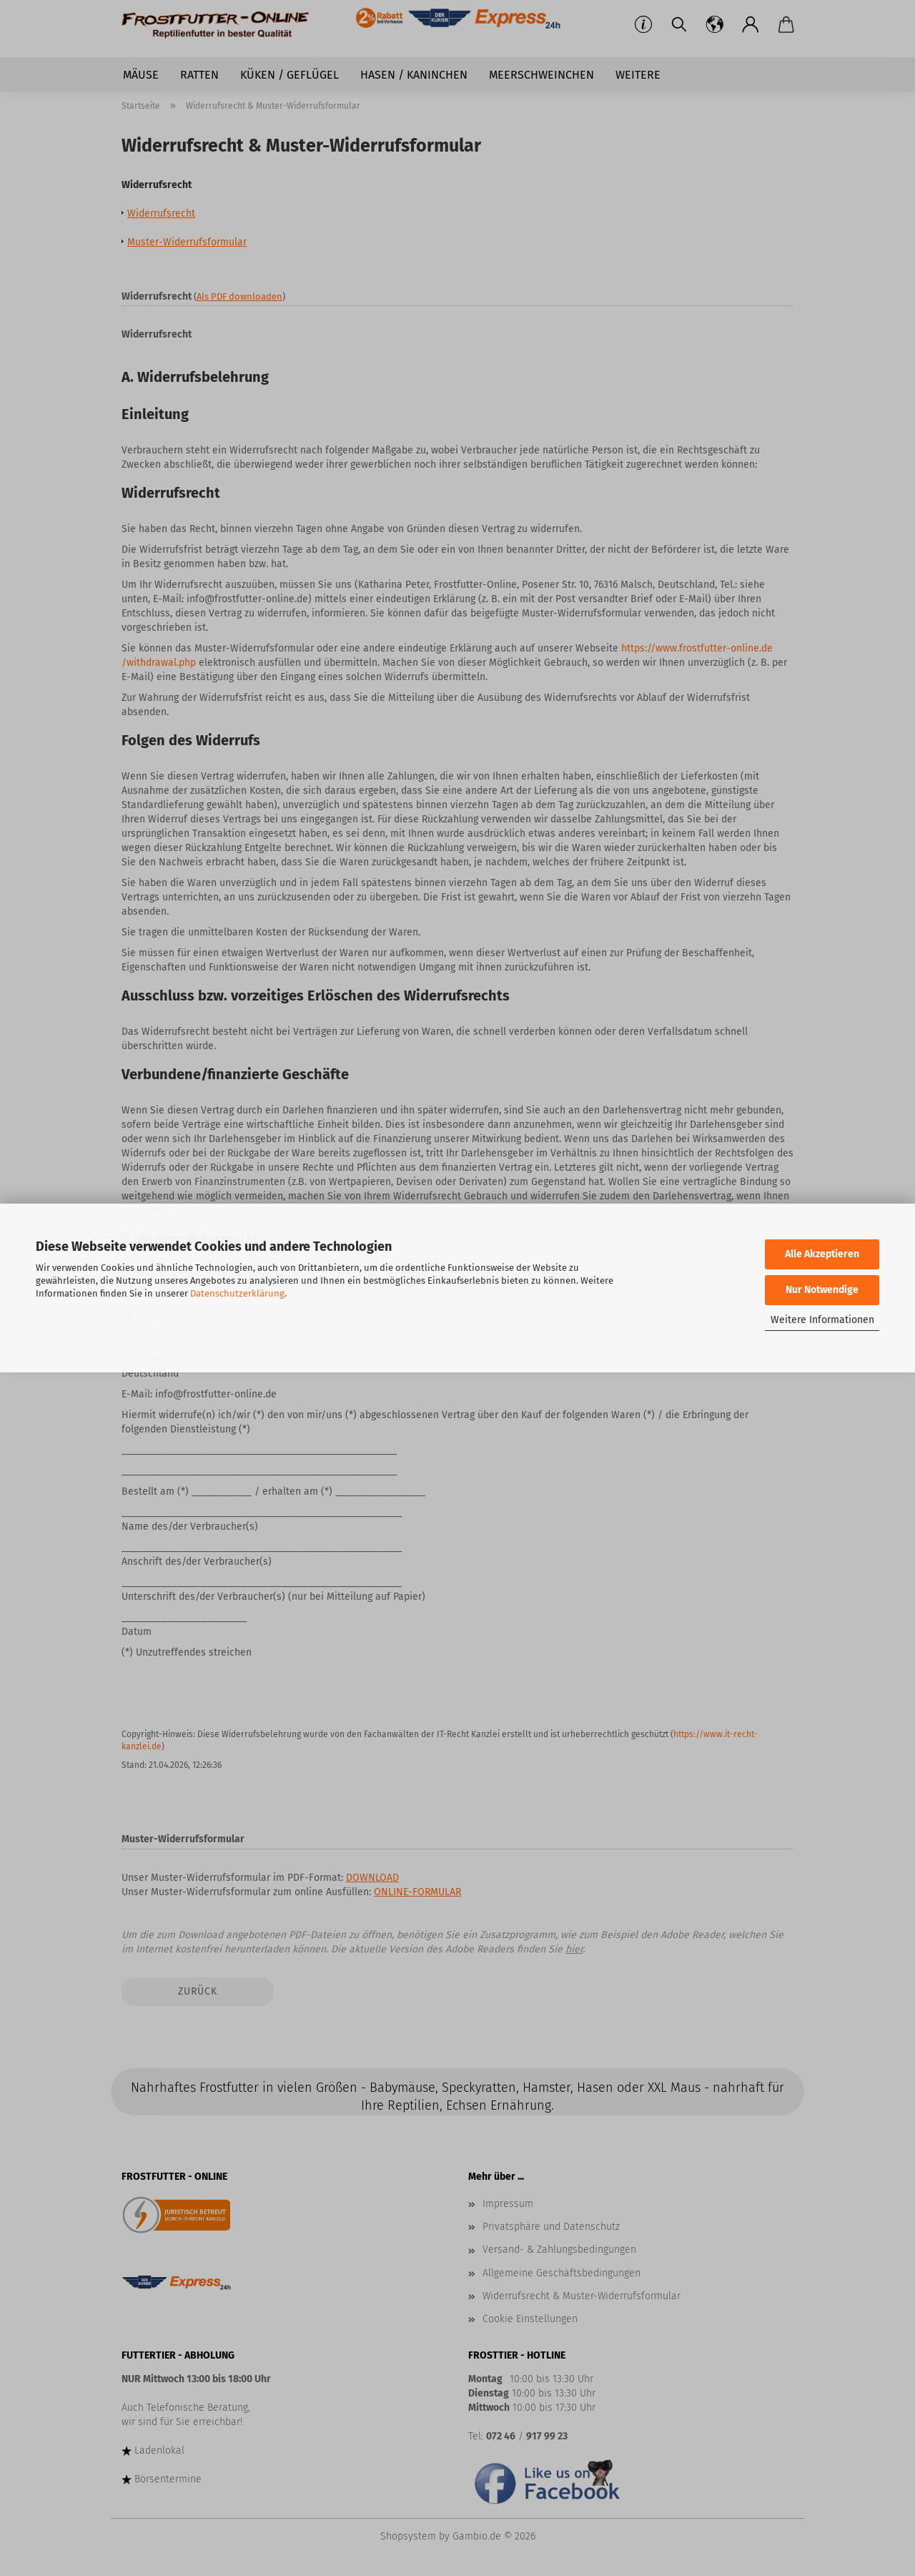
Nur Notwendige (822, 1290)
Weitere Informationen (822, 1320)
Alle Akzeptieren (822, 1254)
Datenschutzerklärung (237, 1293)
